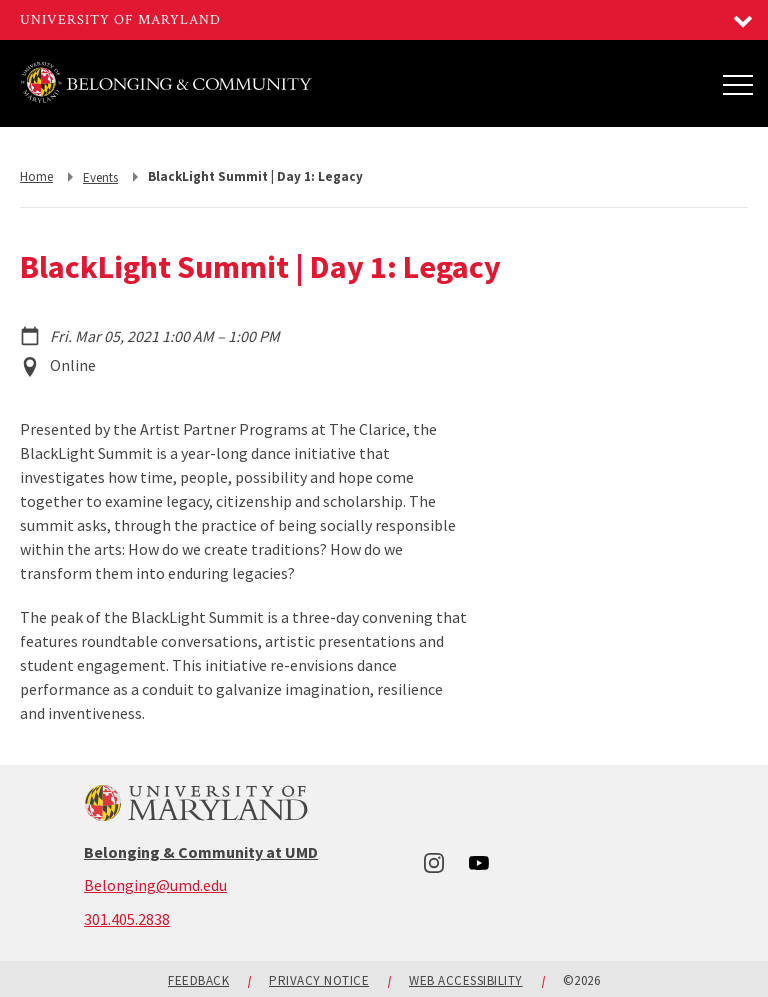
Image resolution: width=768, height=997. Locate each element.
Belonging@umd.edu (155, 885)
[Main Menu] (738, 84)
